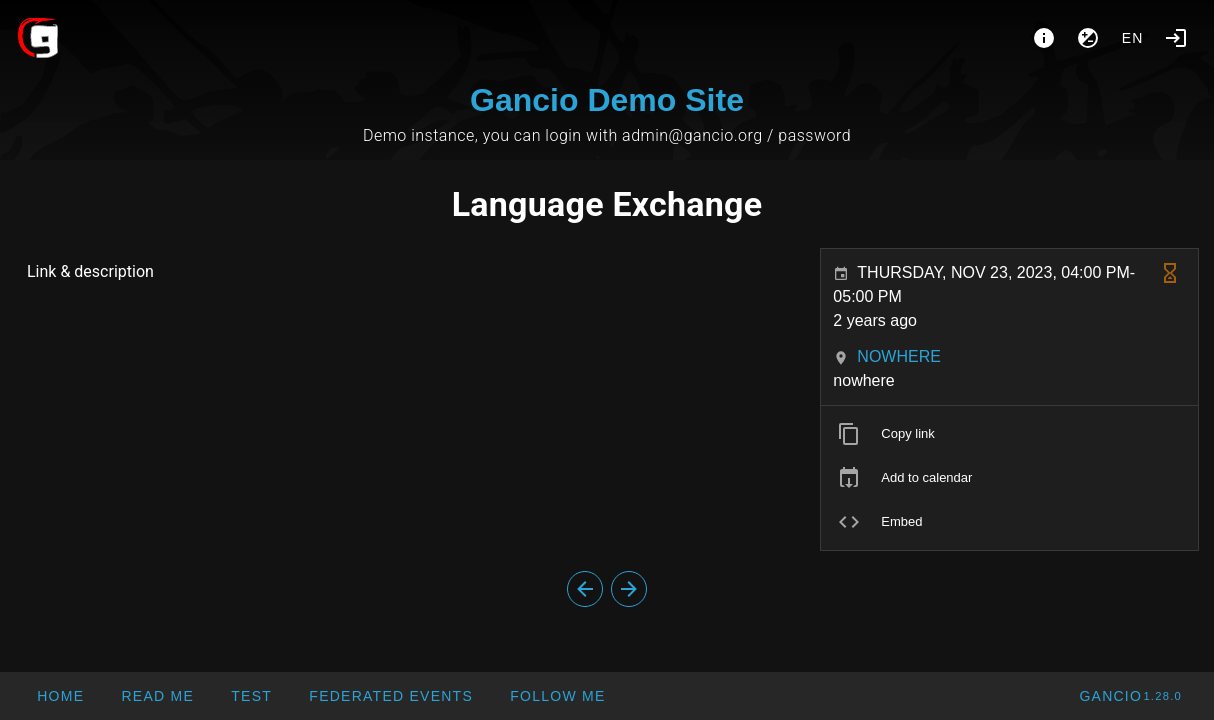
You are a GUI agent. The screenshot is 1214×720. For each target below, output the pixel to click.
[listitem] (1009, 434)
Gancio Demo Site (607, 100)
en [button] (1133, 38)
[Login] (1176, 38)
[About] (1044, 38)
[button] (390, 696)
